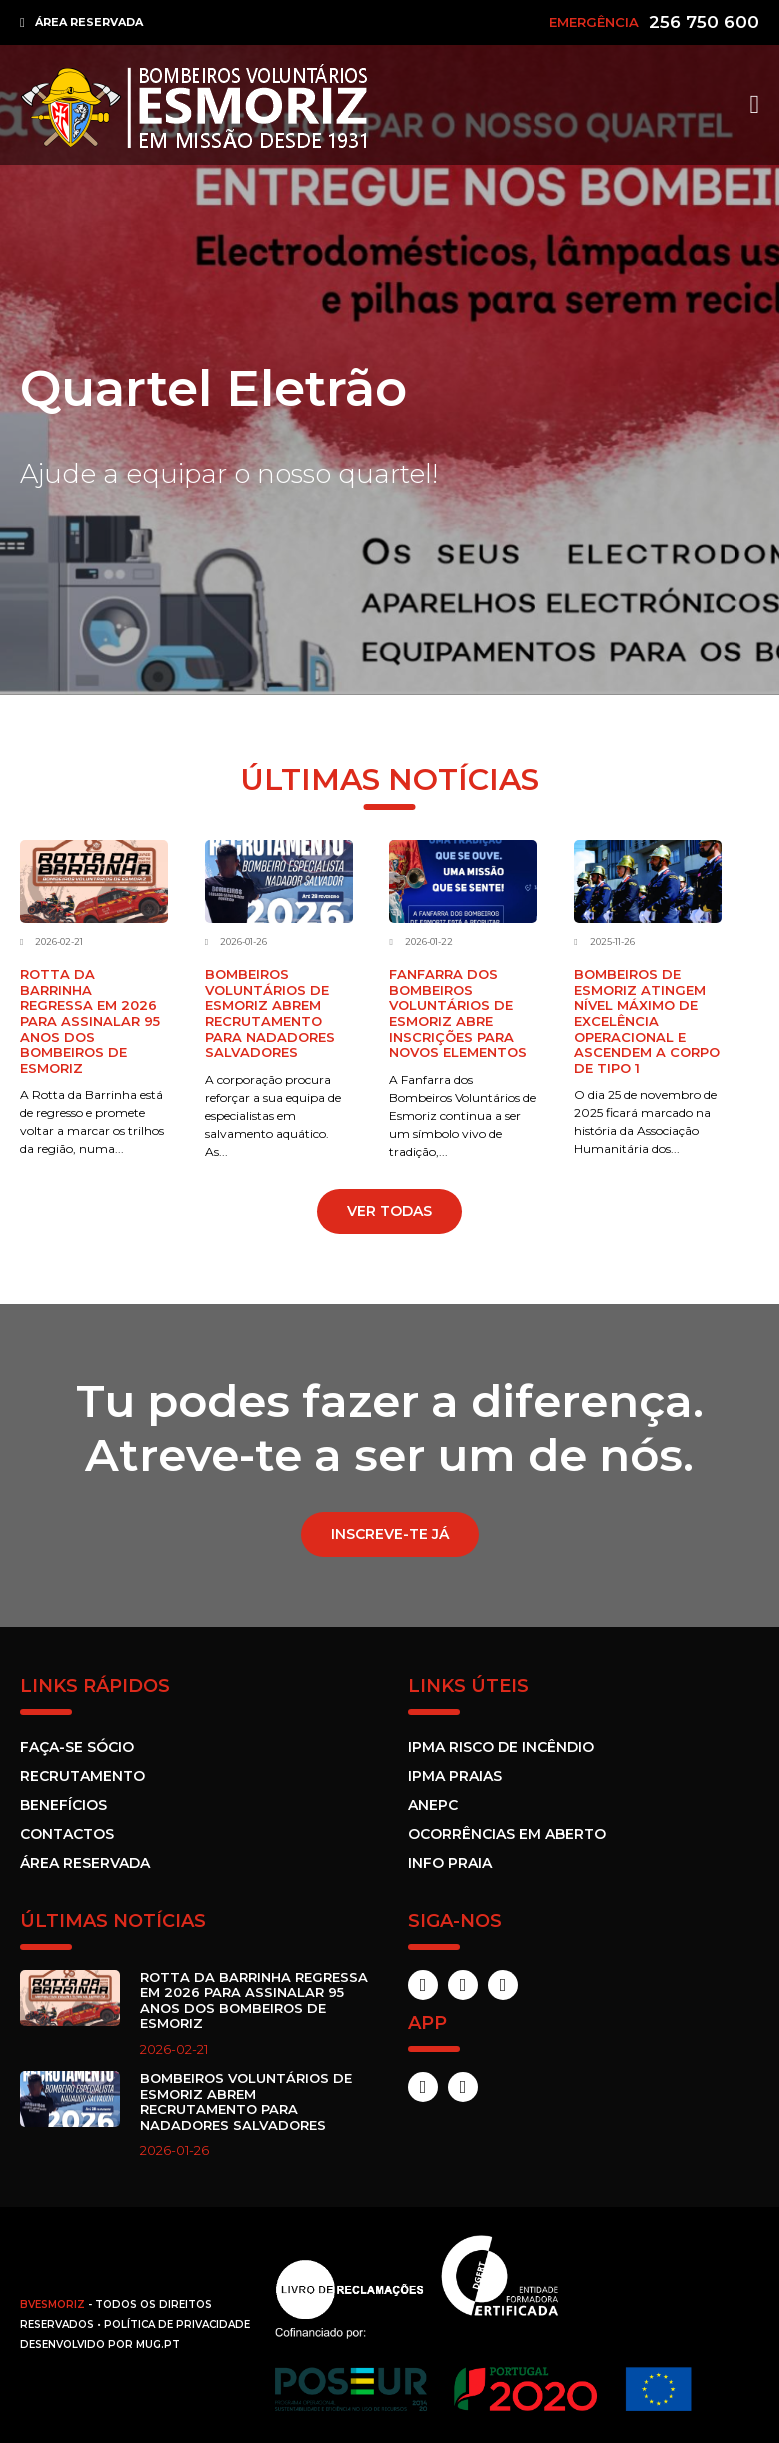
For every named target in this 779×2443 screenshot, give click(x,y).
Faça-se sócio (77, 1747)
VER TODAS (389, 1211)
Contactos (67, 1834)
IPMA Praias (455, 1776)
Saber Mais (94, 525)
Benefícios (63, 1805)
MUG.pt (158, 2344)
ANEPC (433, 1805)
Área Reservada (85, 1863)
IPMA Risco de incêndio (501, 1747)
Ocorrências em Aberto (507, 1834)
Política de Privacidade (177, 2324)
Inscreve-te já (390, 1534)
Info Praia (450, 1863)
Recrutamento (82, 1776)
